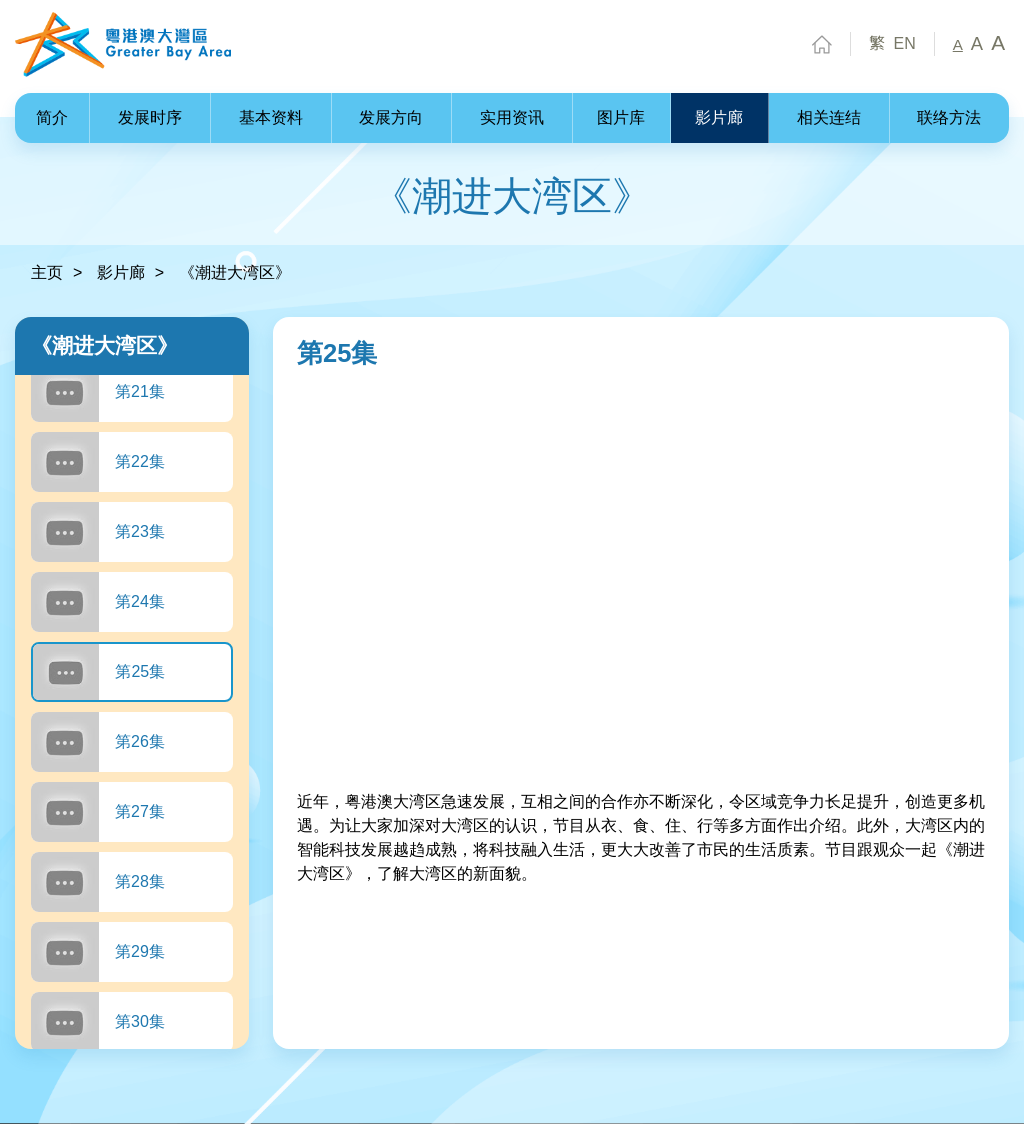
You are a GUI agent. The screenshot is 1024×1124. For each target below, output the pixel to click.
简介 (52, 117)
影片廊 (719, 117)
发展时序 (150, 117)
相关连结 (829, 117)
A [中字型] (977, 44)
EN (904, 44)
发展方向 (391, 117)
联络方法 (949, 117)
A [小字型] (958, 45)
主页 (47, 272)
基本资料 (271, 117)
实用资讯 (512, 117)
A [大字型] (998, 43)
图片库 (621, 117)
